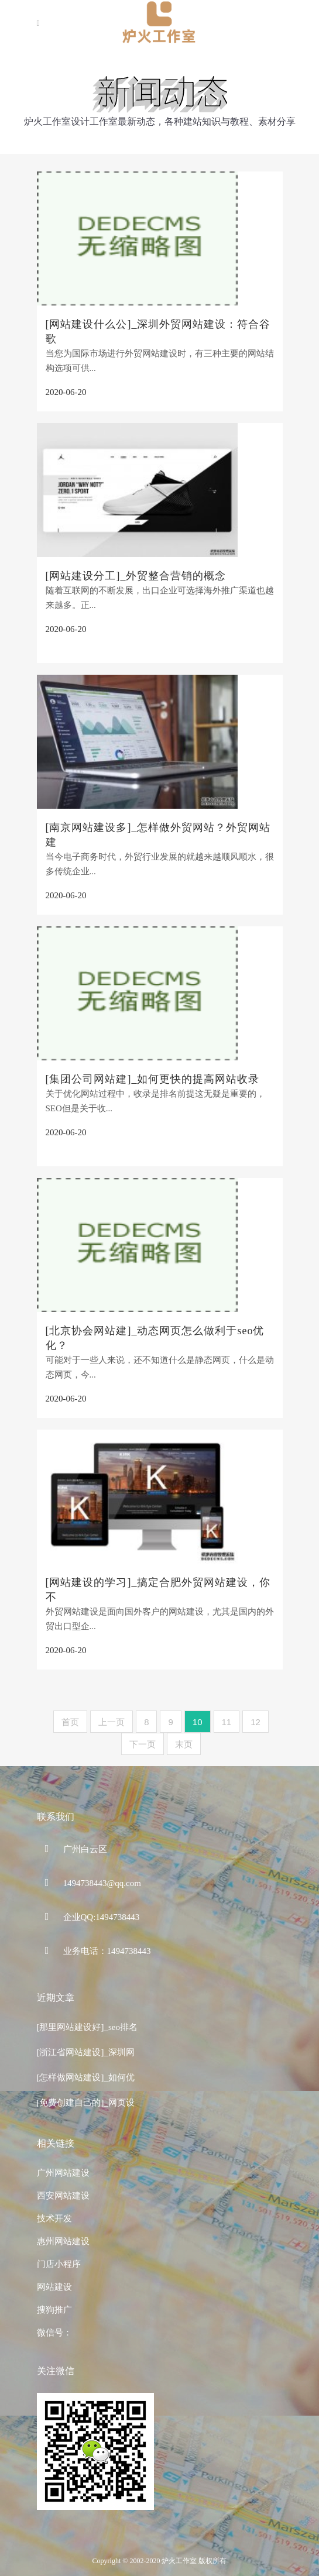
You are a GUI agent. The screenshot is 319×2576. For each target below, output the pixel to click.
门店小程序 (59, 2264)
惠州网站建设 (63, 2241)
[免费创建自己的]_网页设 (86, 2102)
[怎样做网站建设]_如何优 (86, 2077)
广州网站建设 (63, 2172)
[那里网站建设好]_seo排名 (87, 2027)
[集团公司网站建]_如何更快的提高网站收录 (153, 1079)
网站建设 (54, 2287)
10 (198, 1722)
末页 (184, 1744)
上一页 (111, 1722)
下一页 (142, 1744)
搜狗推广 (54, 2309)
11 (227, 1722)
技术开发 (54, 2218)
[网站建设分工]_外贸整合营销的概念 (136, 576)
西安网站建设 (63, 2195)
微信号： (54, 2332)
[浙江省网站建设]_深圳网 (86, 2052)
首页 (70, 1722)
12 (255, 1722)
